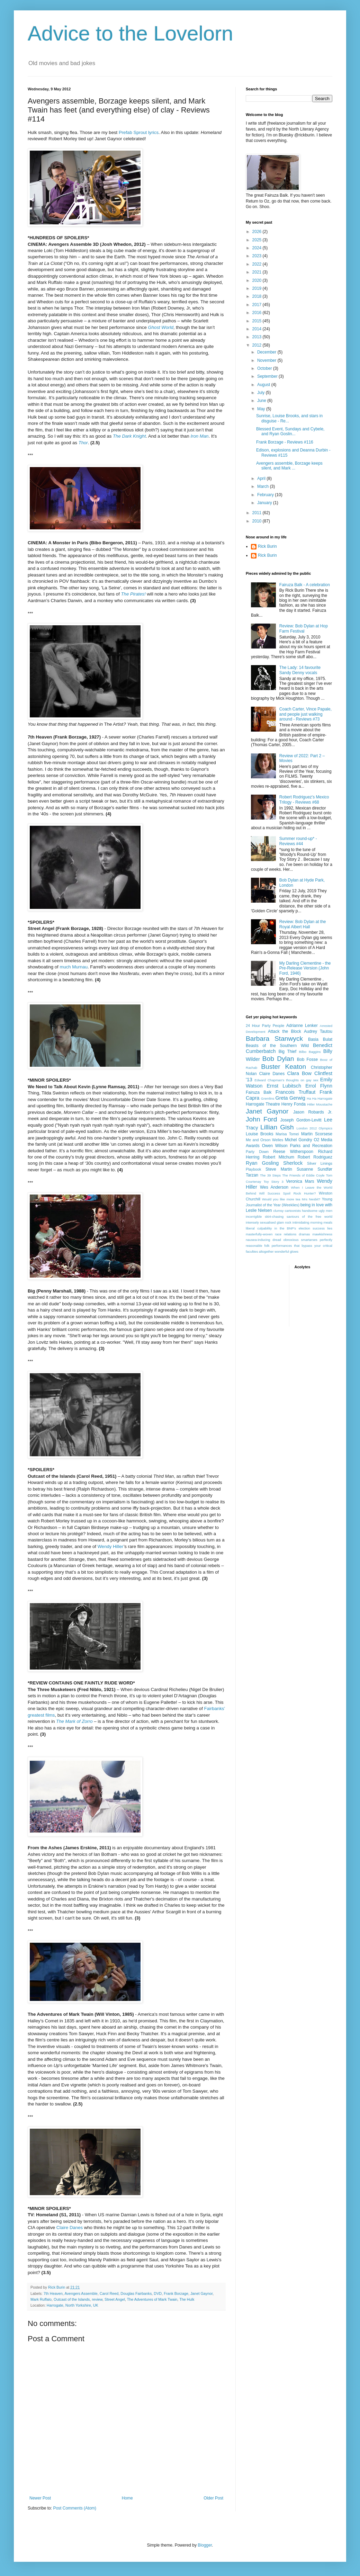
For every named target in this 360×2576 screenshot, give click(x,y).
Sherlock (293, 1163)
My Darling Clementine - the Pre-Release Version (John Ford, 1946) (305, 968)
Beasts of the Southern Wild (277, 1045)
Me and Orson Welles (264, 1140)
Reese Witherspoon (293, 1151)
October (265, 368)
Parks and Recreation (311, 1145)
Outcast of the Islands (72, 2299)
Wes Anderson (274, 1187)
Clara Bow (299, 1073)
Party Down (257, 1152)
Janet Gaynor (201, 2293)
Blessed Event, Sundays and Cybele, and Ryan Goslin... (290, 431)
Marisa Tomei (287, 1134)
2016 (257, 312)
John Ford (261, 1119)
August (264, 384)
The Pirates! (133, 594)
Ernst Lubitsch (284, 1086)
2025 (257, 240)
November (267, 360)
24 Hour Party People (265, 1025)
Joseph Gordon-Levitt (301, 1120)
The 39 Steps (270, 1175)
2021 (257, 272)
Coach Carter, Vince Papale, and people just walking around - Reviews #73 (305, 714)
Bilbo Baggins (310, 1052)
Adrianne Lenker (302, 1025)
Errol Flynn (318, 1086)
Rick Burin (267, 546)
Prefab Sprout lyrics (139, 132)
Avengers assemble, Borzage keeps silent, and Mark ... (289, 466)
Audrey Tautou (318, 1031)
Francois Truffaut (296, 1092)
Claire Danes (69, 2227)
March (263, 486)
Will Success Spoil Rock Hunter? (287, 1193)
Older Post (213, 2498)
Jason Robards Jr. (312, 1112)
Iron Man (199, 436)
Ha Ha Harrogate (319, 1098)
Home (127, 2498)
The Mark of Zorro (74, 1721)
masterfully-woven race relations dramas (278, 1234)
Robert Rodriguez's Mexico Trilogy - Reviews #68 (304, 799)
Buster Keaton (283, 1066)
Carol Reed (109, 2293)
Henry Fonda (293, 1104)
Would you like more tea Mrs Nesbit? (291, 1199)
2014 (257, 329)
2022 (257, 264)
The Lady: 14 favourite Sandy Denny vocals (300, 670)
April (262, 478)
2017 (257, 304)
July (261, 392)
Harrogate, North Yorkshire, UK (72, 2305)
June (262, 400)
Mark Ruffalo (41, 2299)
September (268, 376)
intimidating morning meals (312, 1222)
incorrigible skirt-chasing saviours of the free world (289, 1216)
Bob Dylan (278, 1058)
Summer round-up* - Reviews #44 (298, 841)
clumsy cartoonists (287, 1211)
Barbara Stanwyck (274, 1038)
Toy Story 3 (274, 1181)
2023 (257, 255)
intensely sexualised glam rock (268, 1222)
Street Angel (115, 2299)
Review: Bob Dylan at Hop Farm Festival (303, 628)
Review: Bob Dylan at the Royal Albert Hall (302, 924)
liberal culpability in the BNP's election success (285, 1228)
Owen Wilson (275, 1145)
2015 (257, 321)
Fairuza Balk (259, 1092)
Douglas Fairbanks (136, 2293)
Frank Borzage (176, 2293)
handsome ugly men (317, 1211)
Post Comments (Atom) (74, 2508)
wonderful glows (286, 1251)
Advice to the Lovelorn (130, 33)
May (261, 408)
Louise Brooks (259, 1134)
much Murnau (74, 966)
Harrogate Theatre (263, 1104)
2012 (257, 345)
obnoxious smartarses (300, 1240)
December (267, 352)
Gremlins (267, 1098)
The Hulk (186, 2299)
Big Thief (287, 1051)
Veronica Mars (300, 1181)
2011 (257, 512)
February (266, 494)
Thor (83, 442)
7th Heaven (53, 2293)
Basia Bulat (320, 1039)
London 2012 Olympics (314, 1128)
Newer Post (40, 2498)
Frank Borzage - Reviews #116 (284, 442)
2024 (257, 247)
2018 (257, 296)
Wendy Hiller (111, 1546)
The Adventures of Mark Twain (152, 2299)
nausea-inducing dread (263, 1240)
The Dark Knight (129, 436)
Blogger (205, 2545)
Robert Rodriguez (315, 1157)
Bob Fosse (307, 1059)
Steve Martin (279, 1169)
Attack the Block (284, 1031)
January (265, 502)
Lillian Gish (277, 1127)
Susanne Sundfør (314, 1169)
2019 (257, 288)
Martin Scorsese (316, 1134)
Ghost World (160, 327)
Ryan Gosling (262, 1163)
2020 (257, 280)
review (97, 2299)
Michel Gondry (298, 1139)
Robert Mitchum (278, 1157)
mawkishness (322, 1234)
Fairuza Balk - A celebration (304, 584)
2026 (257, 231)
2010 (257, 521)
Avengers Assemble (80, 2293)
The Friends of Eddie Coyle (303, 1175)
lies (329, 1228)
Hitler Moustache (319, 1104)
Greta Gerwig (290, 1098)
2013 (257, 336)
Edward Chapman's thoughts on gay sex (286, 1080)
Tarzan (252, 1175)
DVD (158, 2293)
